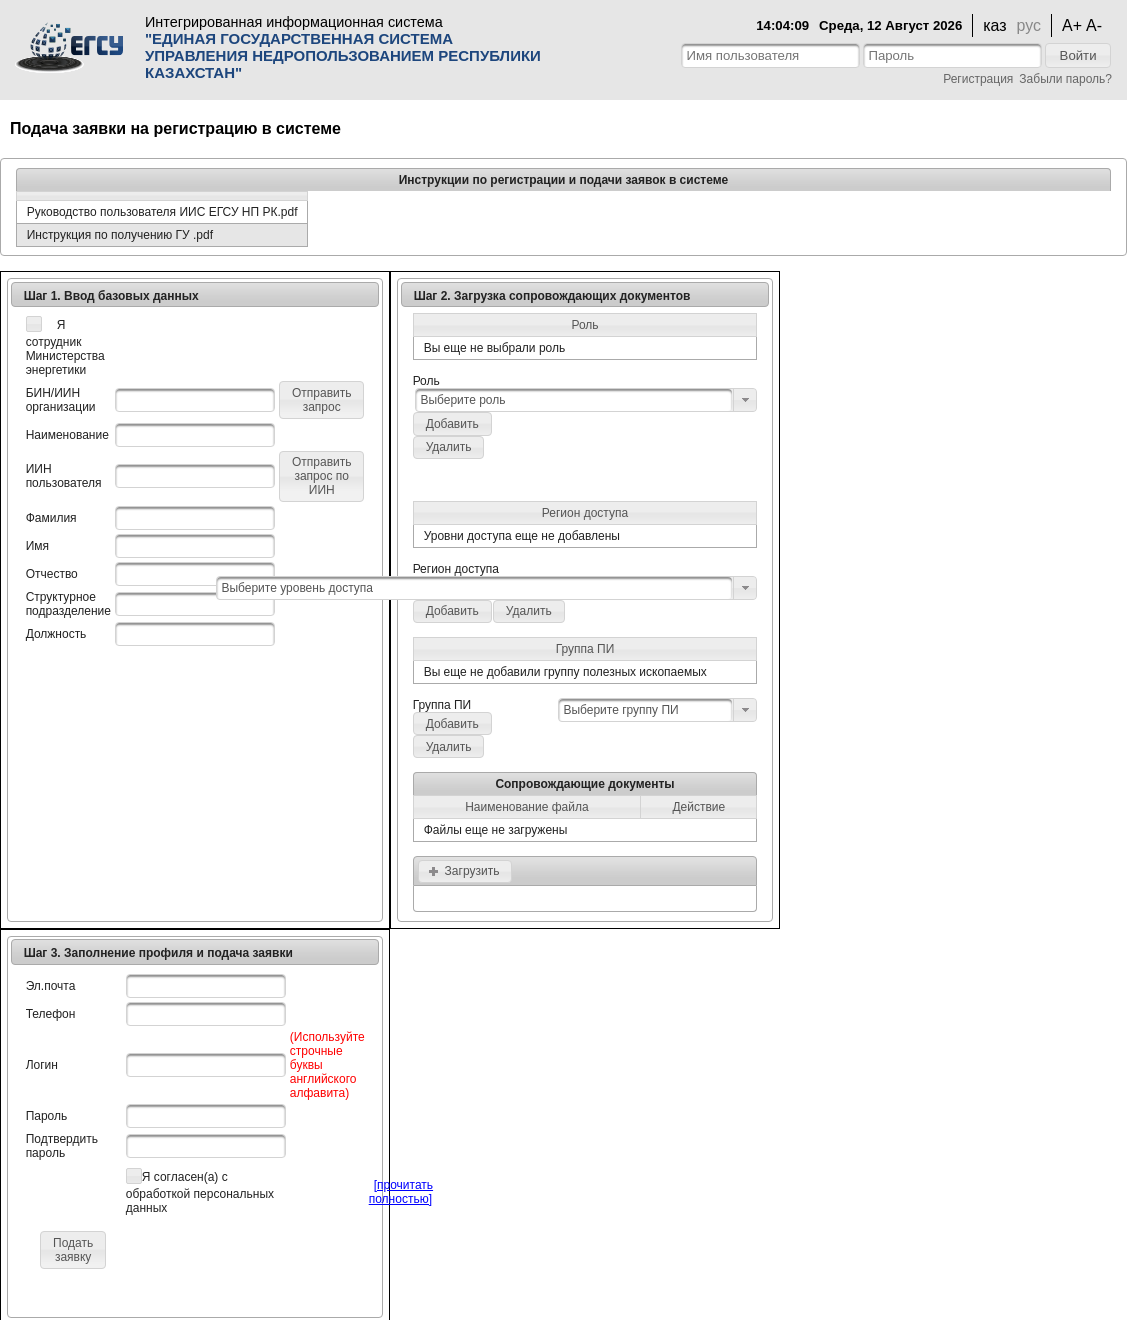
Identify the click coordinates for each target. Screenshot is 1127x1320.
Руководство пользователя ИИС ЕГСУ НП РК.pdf (162, 212)
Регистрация (978, 79)
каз (994, 25)
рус (1029, 25)
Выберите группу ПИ (620, 710)
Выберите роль (462, 400)
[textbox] (770, 55)
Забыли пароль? (1065, 79)
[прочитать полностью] (401, 1192)
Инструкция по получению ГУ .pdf (120, 235)
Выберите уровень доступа (297, 588)
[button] (1077, 55)
